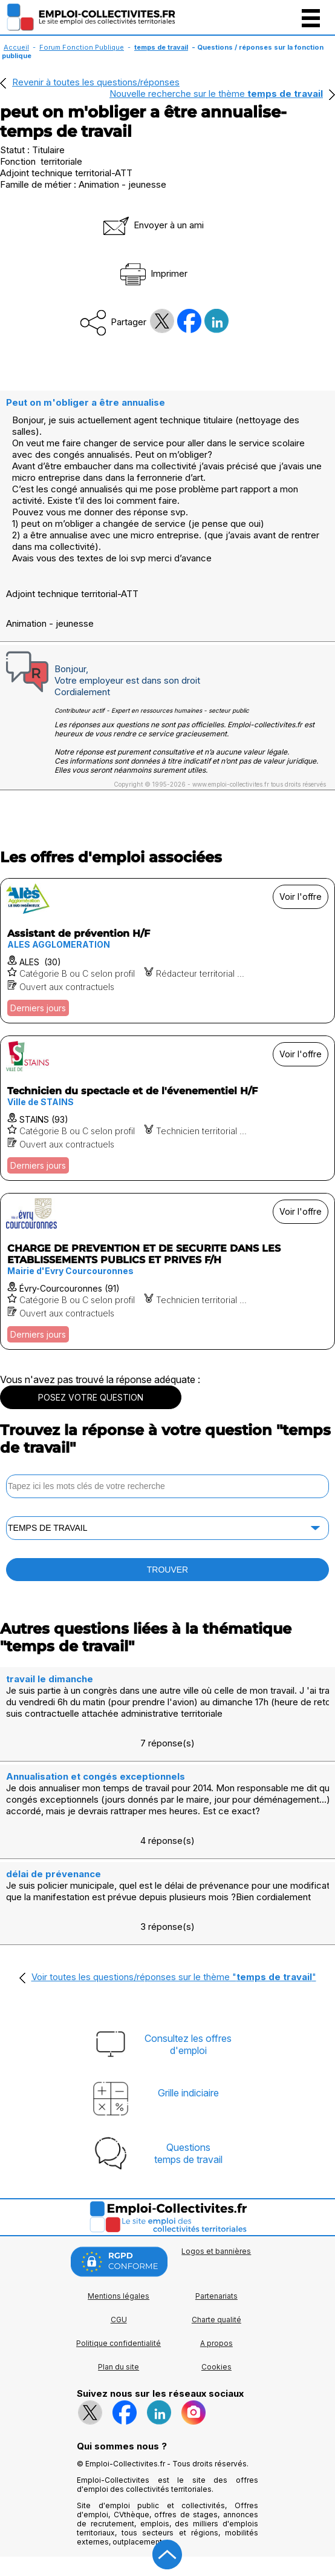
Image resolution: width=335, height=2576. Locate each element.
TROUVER (167, 1569)
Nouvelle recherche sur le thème (216, 93)
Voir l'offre (300, 896)
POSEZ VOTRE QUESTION (90, 1397)
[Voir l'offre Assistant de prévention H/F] (167, 951)
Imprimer (152, 273)
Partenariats (216, 2295)
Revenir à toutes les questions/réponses (96, 82)
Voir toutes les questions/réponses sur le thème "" (173, 1977)
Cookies (216, 2366)
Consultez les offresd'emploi (188, 2044)
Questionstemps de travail (188, 2153)
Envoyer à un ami (152, 225)
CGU (119, 2319)
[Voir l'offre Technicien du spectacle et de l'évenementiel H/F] (167, 1108)
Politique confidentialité (118, 2343)
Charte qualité (216, 2319)
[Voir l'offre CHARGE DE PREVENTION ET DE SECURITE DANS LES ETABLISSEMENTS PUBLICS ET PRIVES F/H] (167, 1271)
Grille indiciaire (188, 2093)
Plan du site (118, 2366)
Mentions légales (118, 2295)
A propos (216, 2343)
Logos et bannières (216, 2251)
